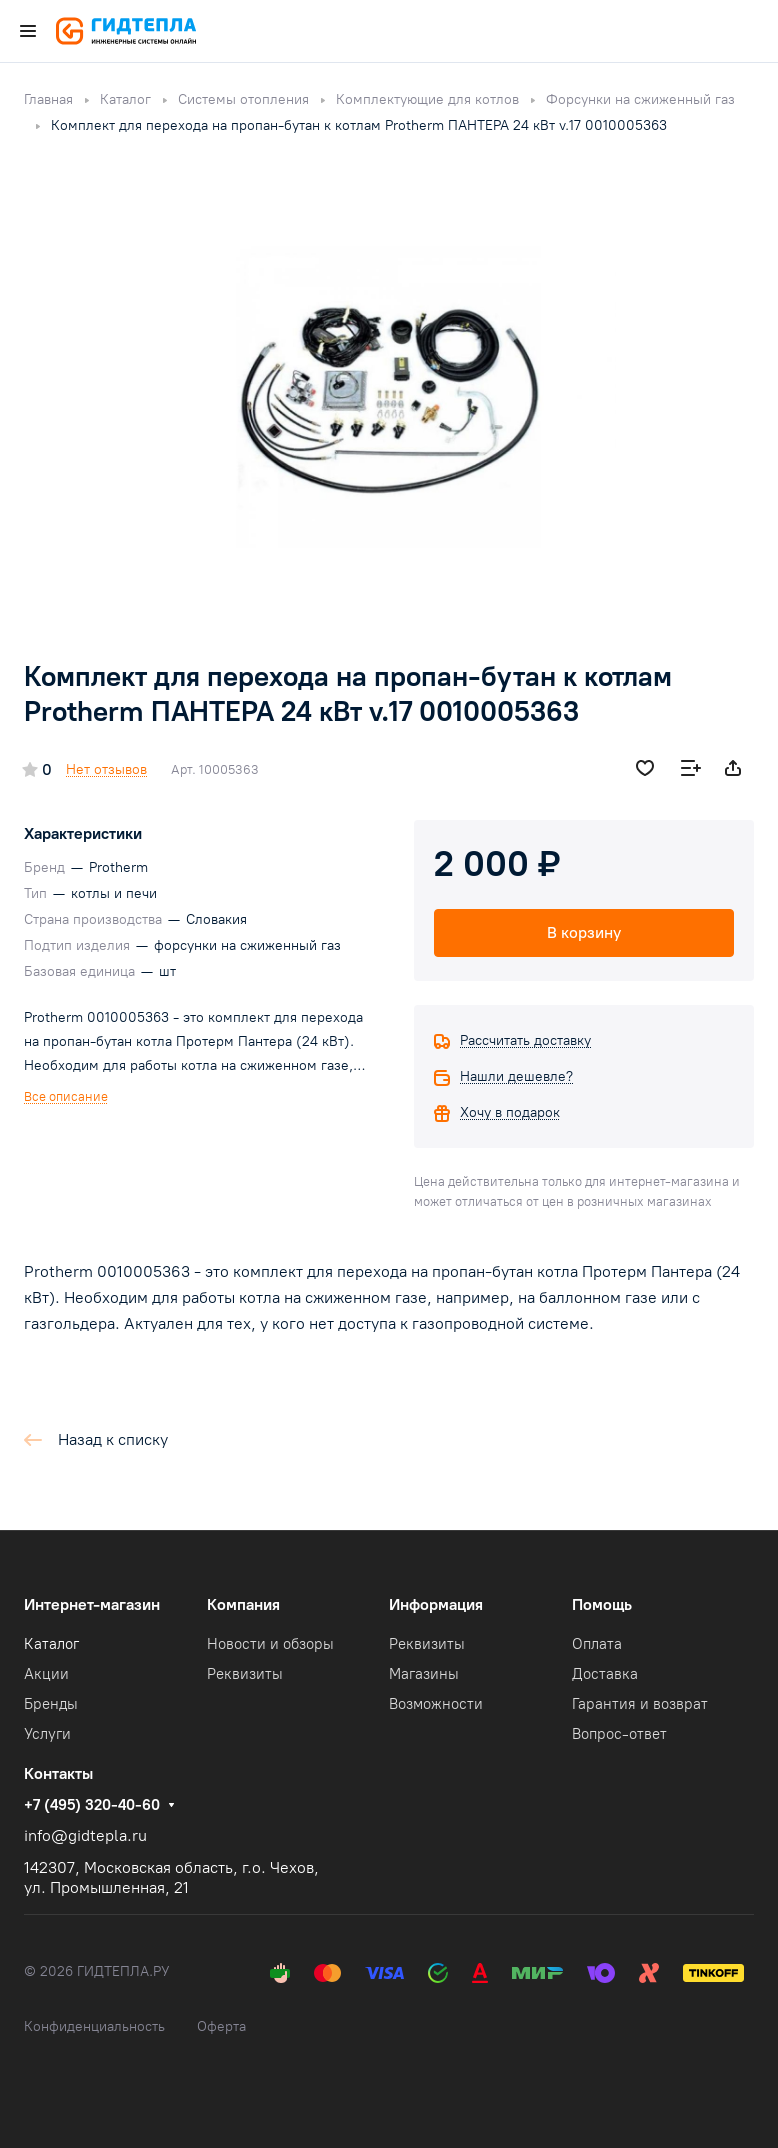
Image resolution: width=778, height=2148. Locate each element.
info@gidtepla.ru (85, 1835)
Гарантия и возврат (640, 1704)
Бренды (51, 1704)
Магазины (424, 1674)
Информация (436, 1604)
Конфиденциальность (94, 2026)
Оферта (221, 2026)
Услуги (47, 1734)
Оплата (597, 1644)
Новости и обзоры (270, 1644)
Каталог (51, 1644)
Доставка (605, 1674)
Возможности (436, 1704)
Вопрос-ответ (619, 1734)
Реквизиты (245, 1674)
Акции (46, 1674)
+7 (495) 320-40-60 (92, 1805)
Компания (243, 1604)
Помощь (602, 1604)
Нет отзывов (106, 769)
